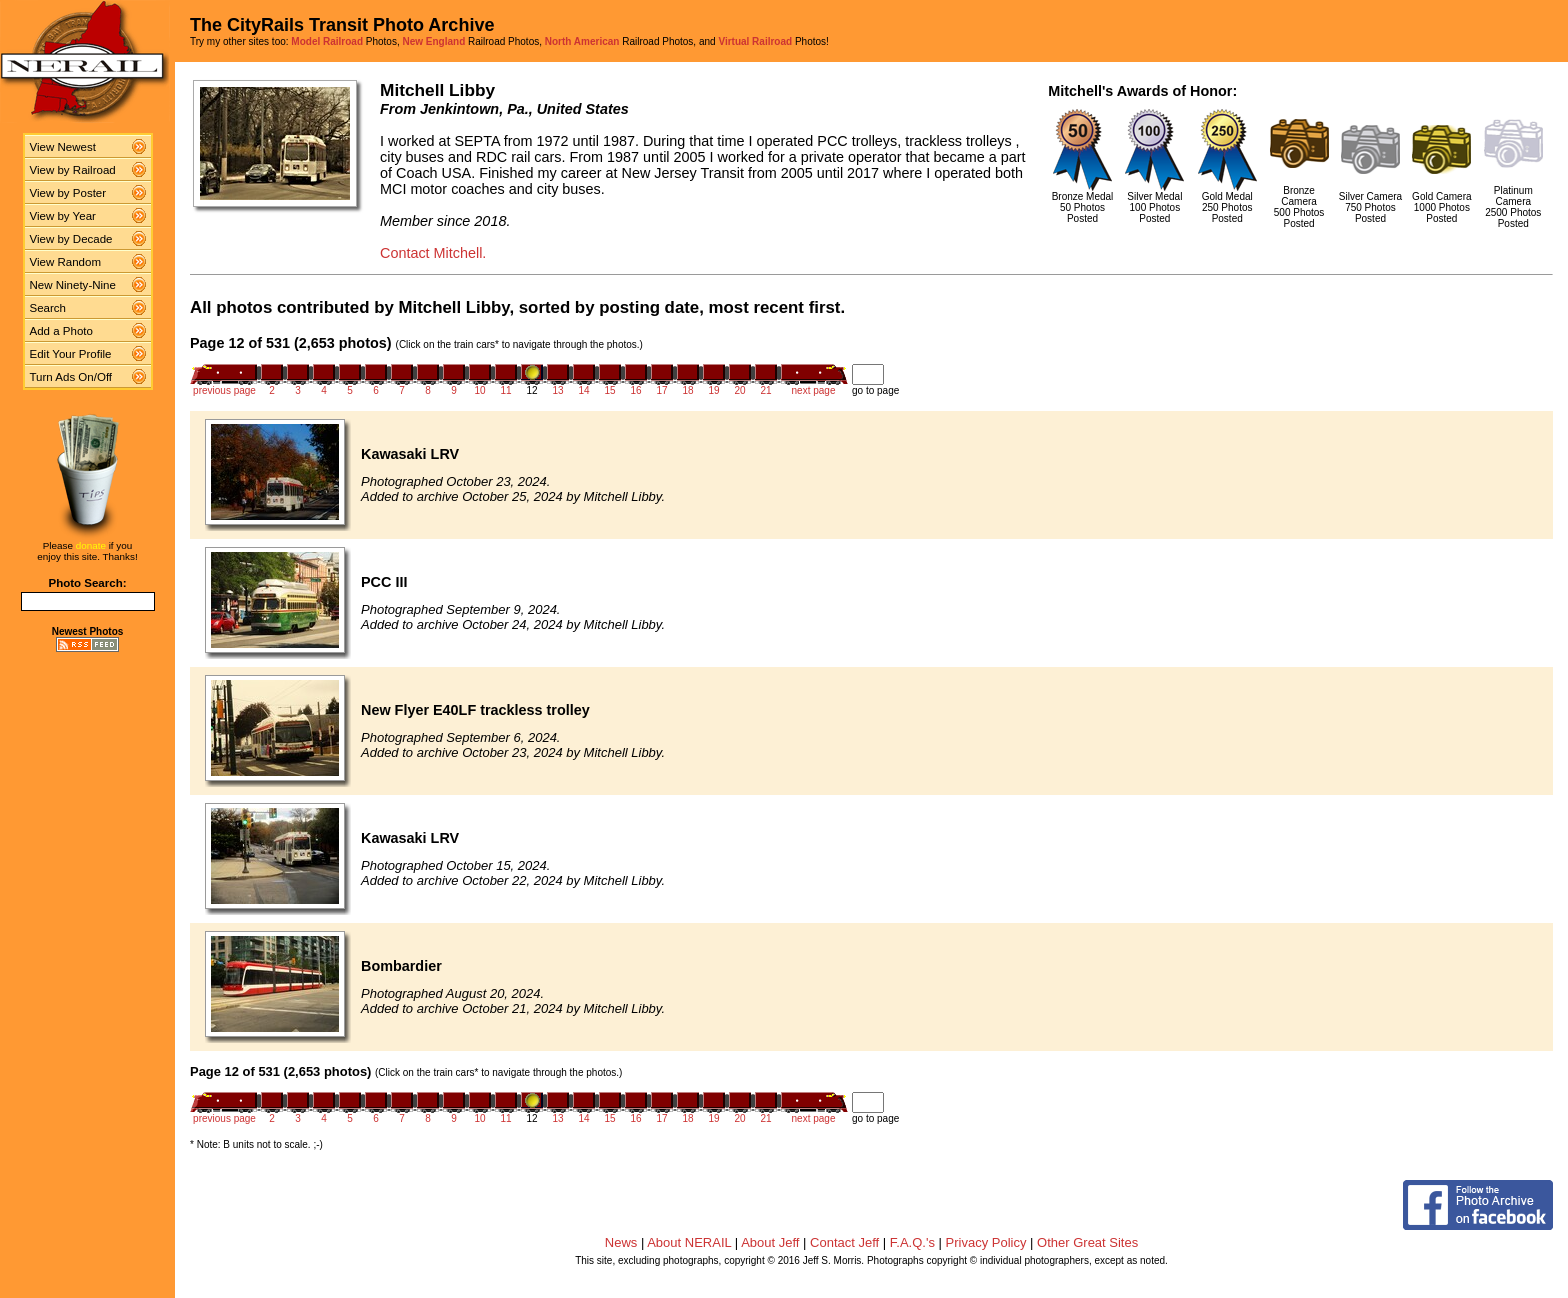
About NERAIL (689, 1242)
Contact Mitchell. (433, 253)
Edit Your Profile (71, 354)
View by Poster (68, 193)
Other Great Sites (1087, 1242)
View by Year (63, 216)
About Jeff (770, 1242)
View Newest (63, 147)
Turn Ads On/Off (71, 377)
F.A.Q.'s (912, 1242)
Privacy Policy (986, 1242)
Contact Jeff (844, 1242)
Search (48, 308)
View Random (65, 262)
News (621, 1242)
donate (91, 545)
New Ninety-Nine (73, 285)
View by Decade (71, 239)
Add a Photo (61, 331)
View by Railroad (73, 170)
